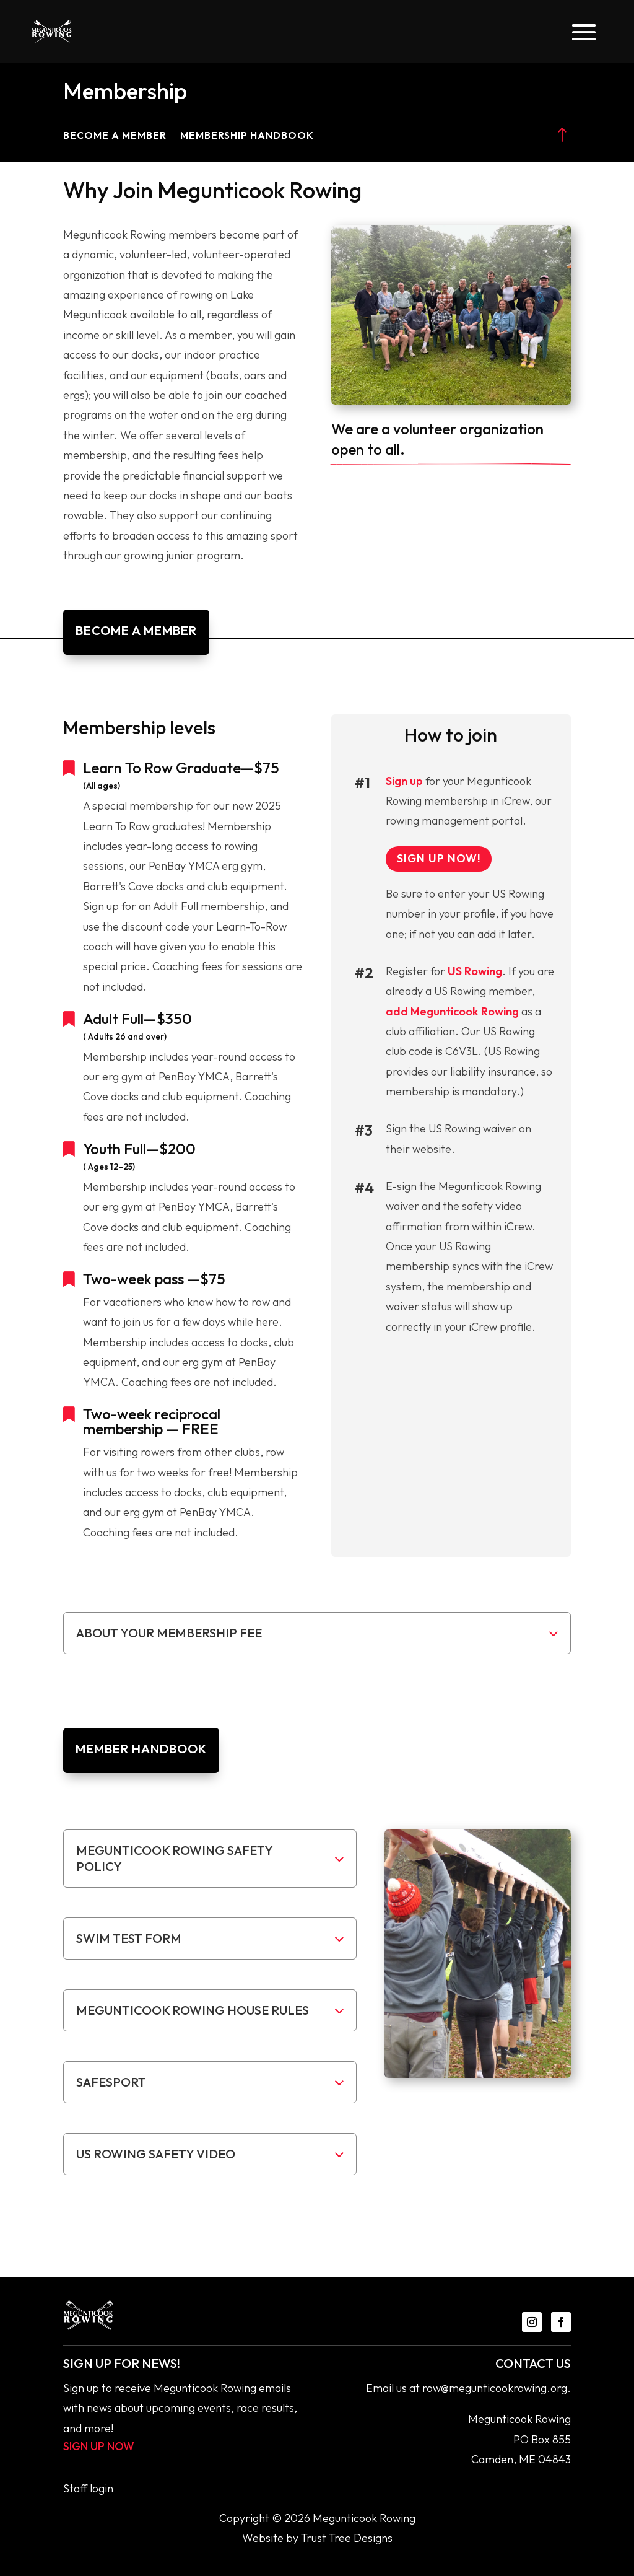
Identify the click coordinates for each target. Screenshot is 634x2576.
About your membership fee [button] (169, 1633)
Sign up (404, 781)
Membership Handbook (247, 136)
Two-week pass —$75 (154, 1278)
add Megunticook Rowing (452, 1011)
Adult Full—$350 (137, 1018)
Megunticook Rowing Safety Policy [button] (174, 1858)
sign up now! (438, 858)
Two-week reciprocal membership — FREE (151, 1421)
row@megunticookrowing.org (494, 2388)
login (101, 2488)
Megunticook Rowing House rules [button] (192, 2010)
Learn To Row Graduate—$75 (181, 767)
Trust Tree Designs (347, 2538)
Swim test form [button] (128, 1938)
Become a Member (115, 136)
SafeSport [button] (111, 2082)
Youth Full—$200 (139, 1148)
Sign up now (98, 2446)
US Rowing (475, 971)
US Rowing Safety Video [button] (155, 2154)
